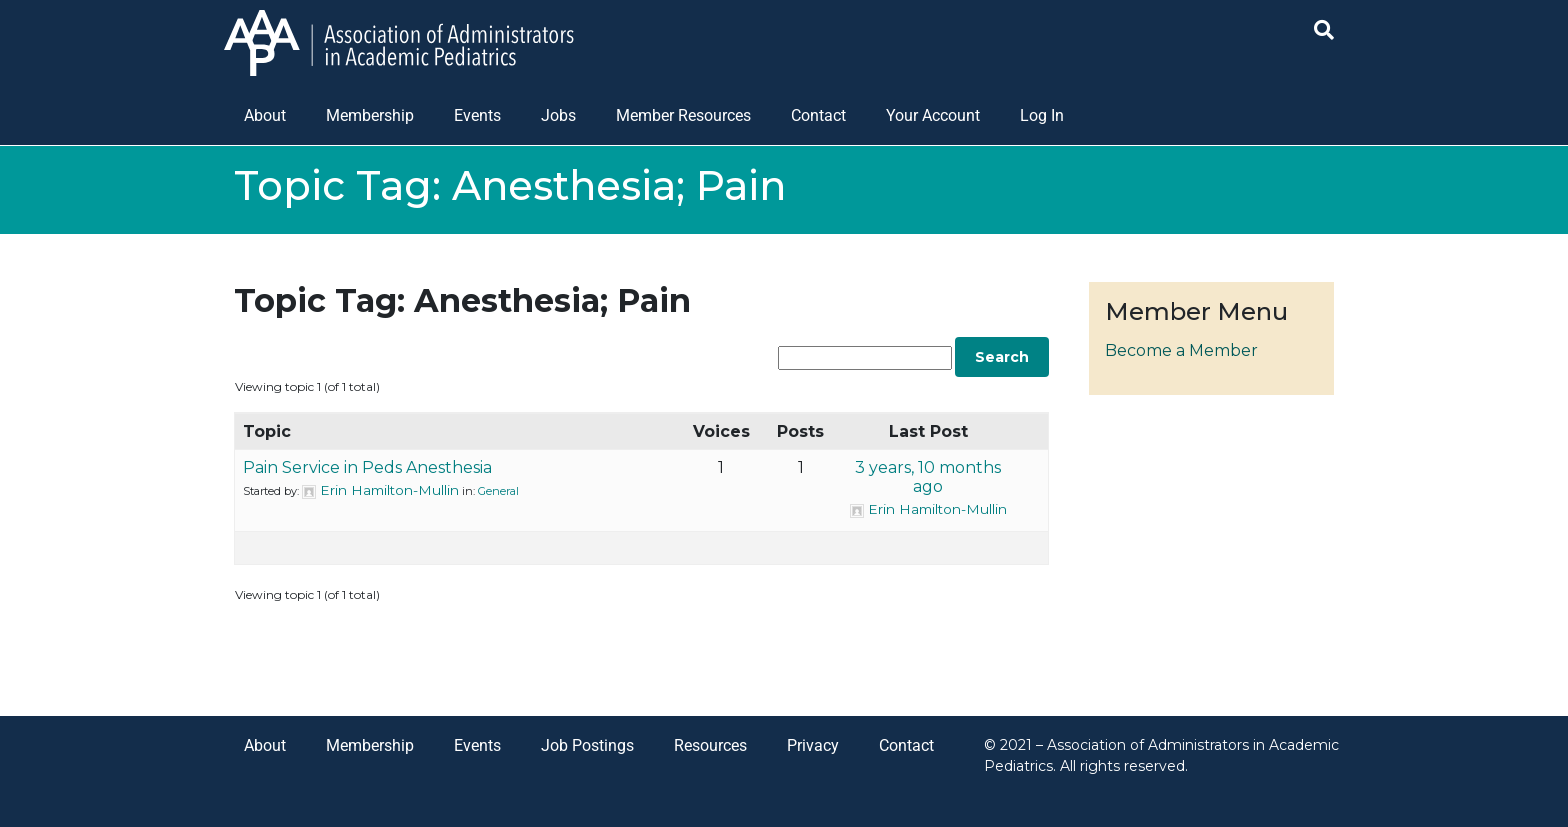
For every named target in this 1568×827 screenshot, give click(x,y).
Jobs (558, 115)
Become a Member (1181, 350)
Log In (1042, 115)
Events (477, 115)
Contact (818, 115)
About (265, 115)
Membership (370, 115)
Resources (710, 745)
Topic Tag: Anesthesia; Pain (462, 300)
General (498, 491)
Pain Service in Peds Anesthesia (367, 467)
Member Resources (683, 115)
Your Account (933, 115)
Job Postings (587, 745)
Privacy (813, 745)
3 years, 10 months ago (928, 477)
